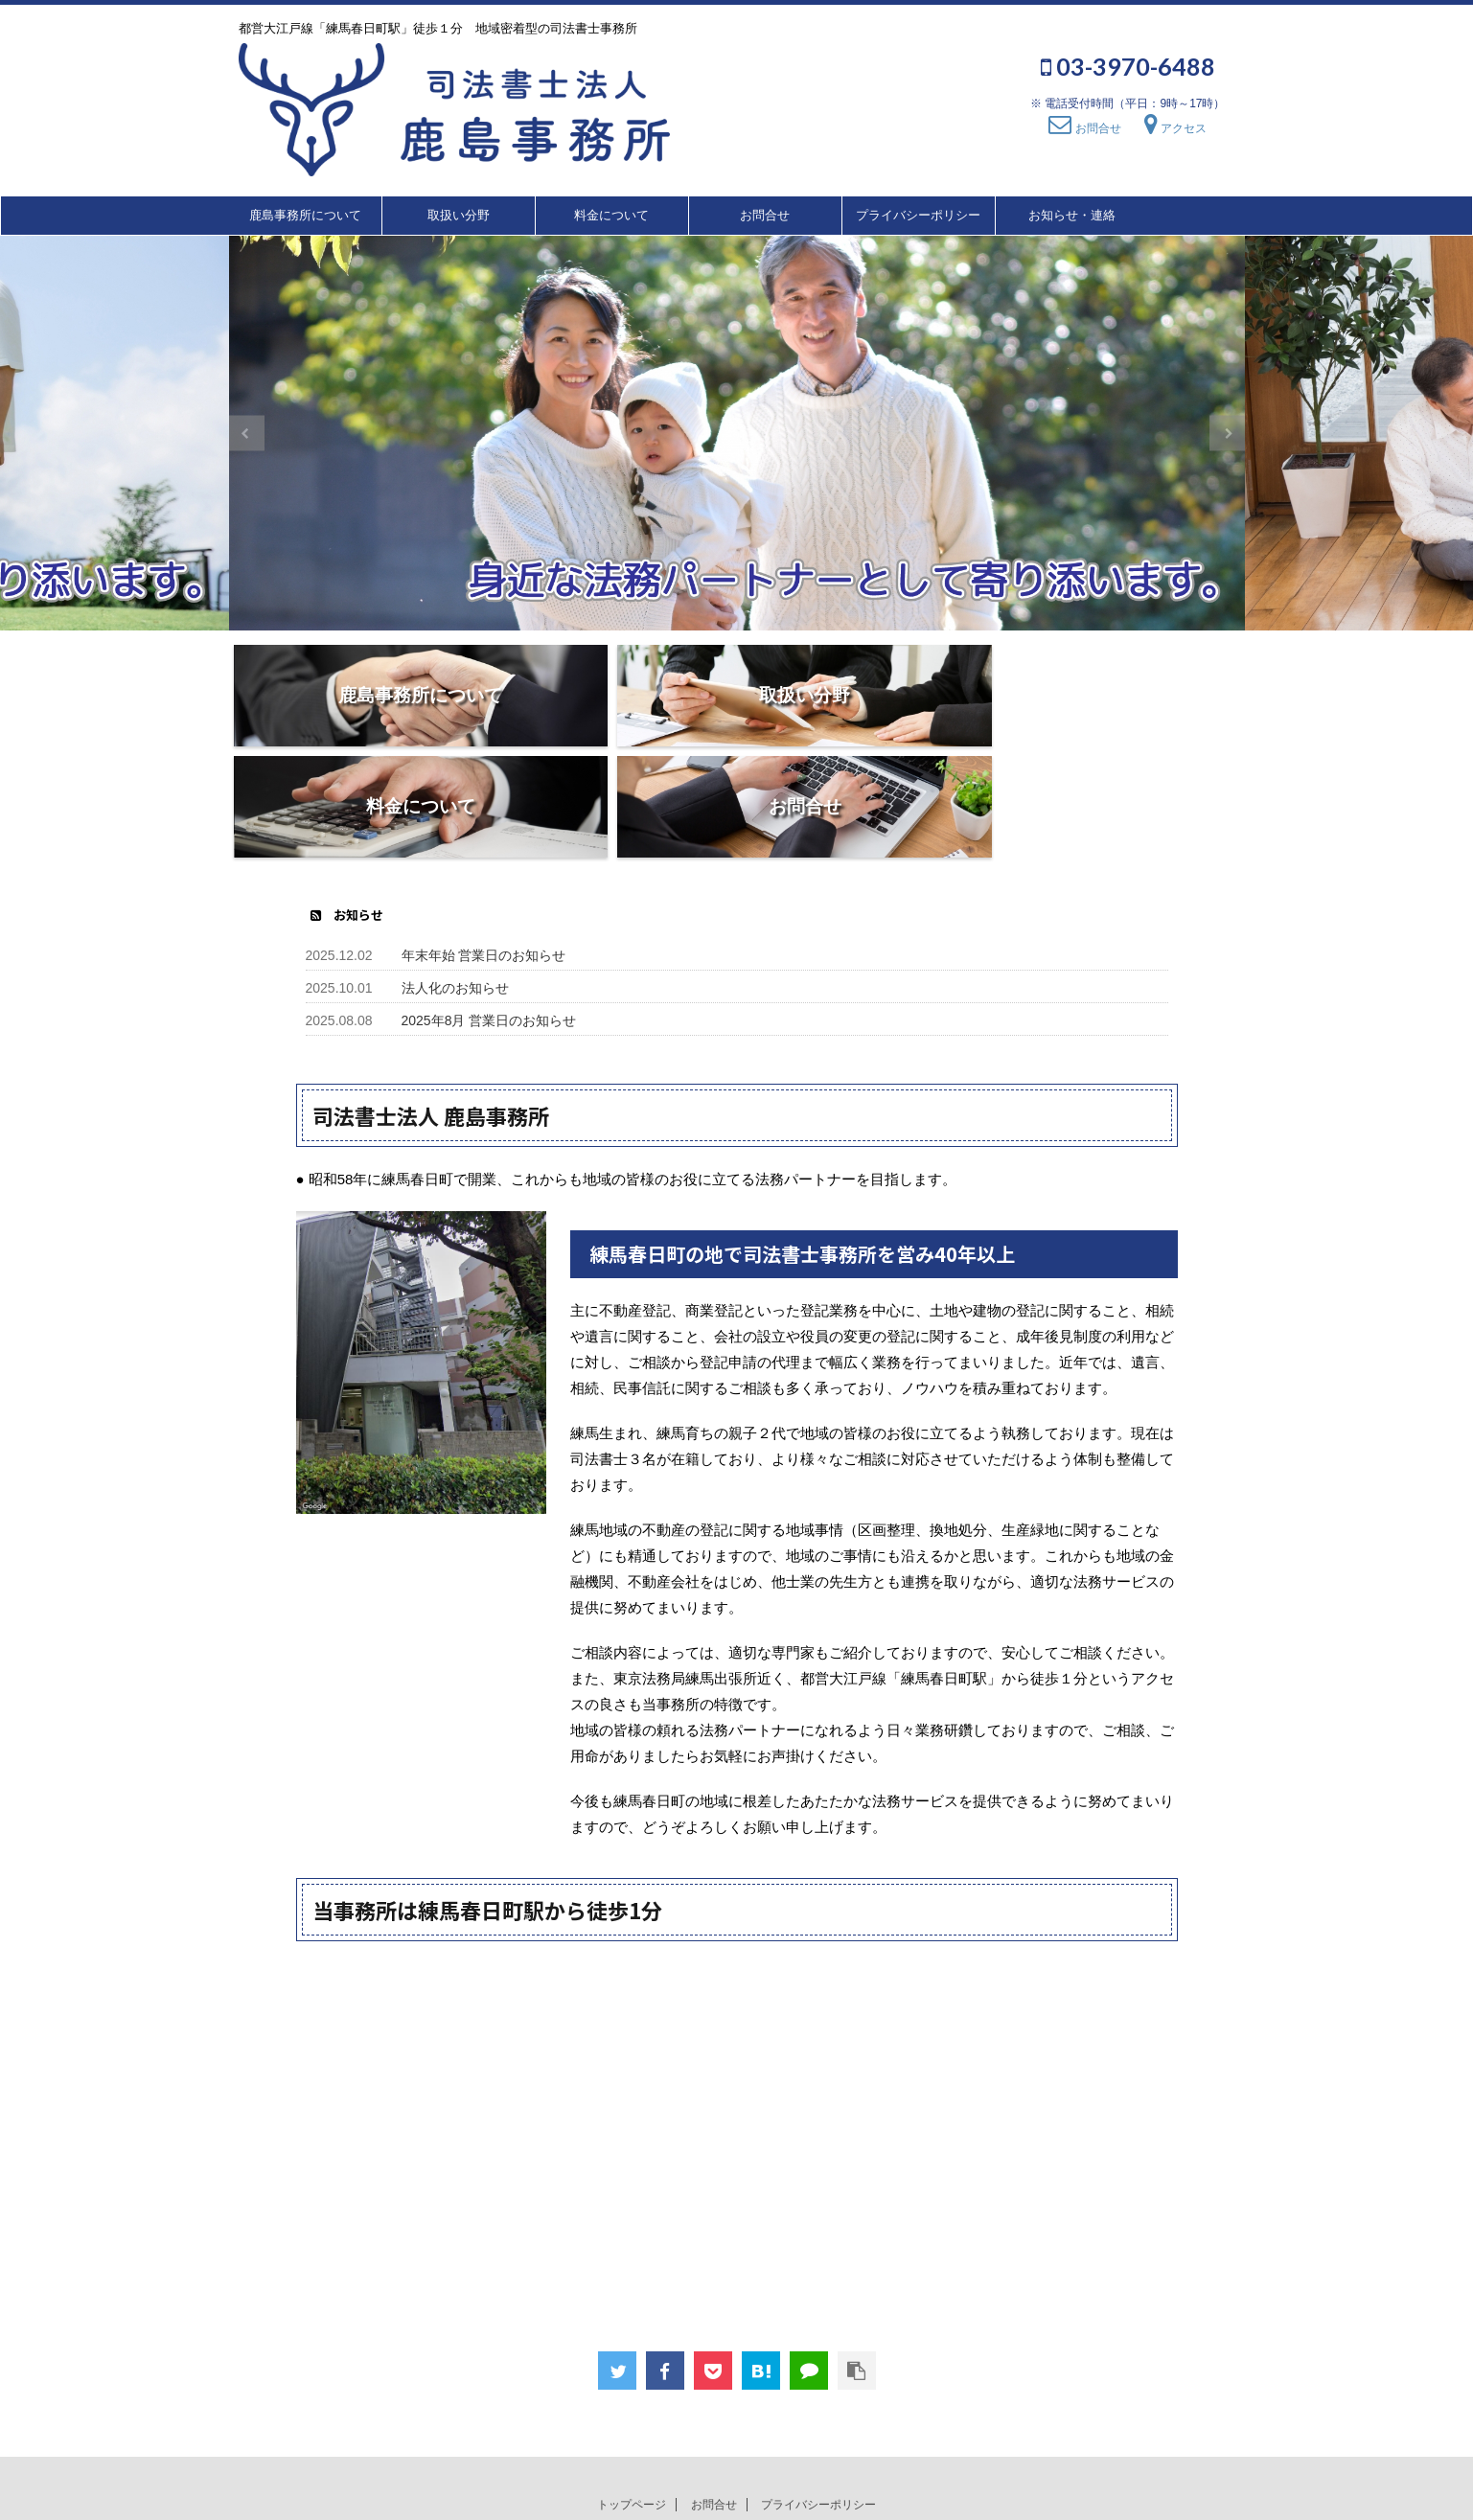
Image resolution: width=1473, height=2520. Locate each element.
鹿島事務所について (305, 215)
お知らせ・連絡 (1072, 215)
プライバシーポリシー (918, 215)
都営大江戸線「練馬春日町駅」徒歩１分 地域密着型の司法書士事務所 (737, 2473)
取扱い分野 (458, 215)
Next (1227, 433)
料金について (611, 215)
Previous (247, 433)
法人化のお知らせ (455, 876)
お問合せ (1084, 128)
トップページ (631, 2393)
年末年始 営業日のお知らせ (484, 844)
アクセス (1175, 128)
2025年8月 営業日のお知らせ (489, 909)
